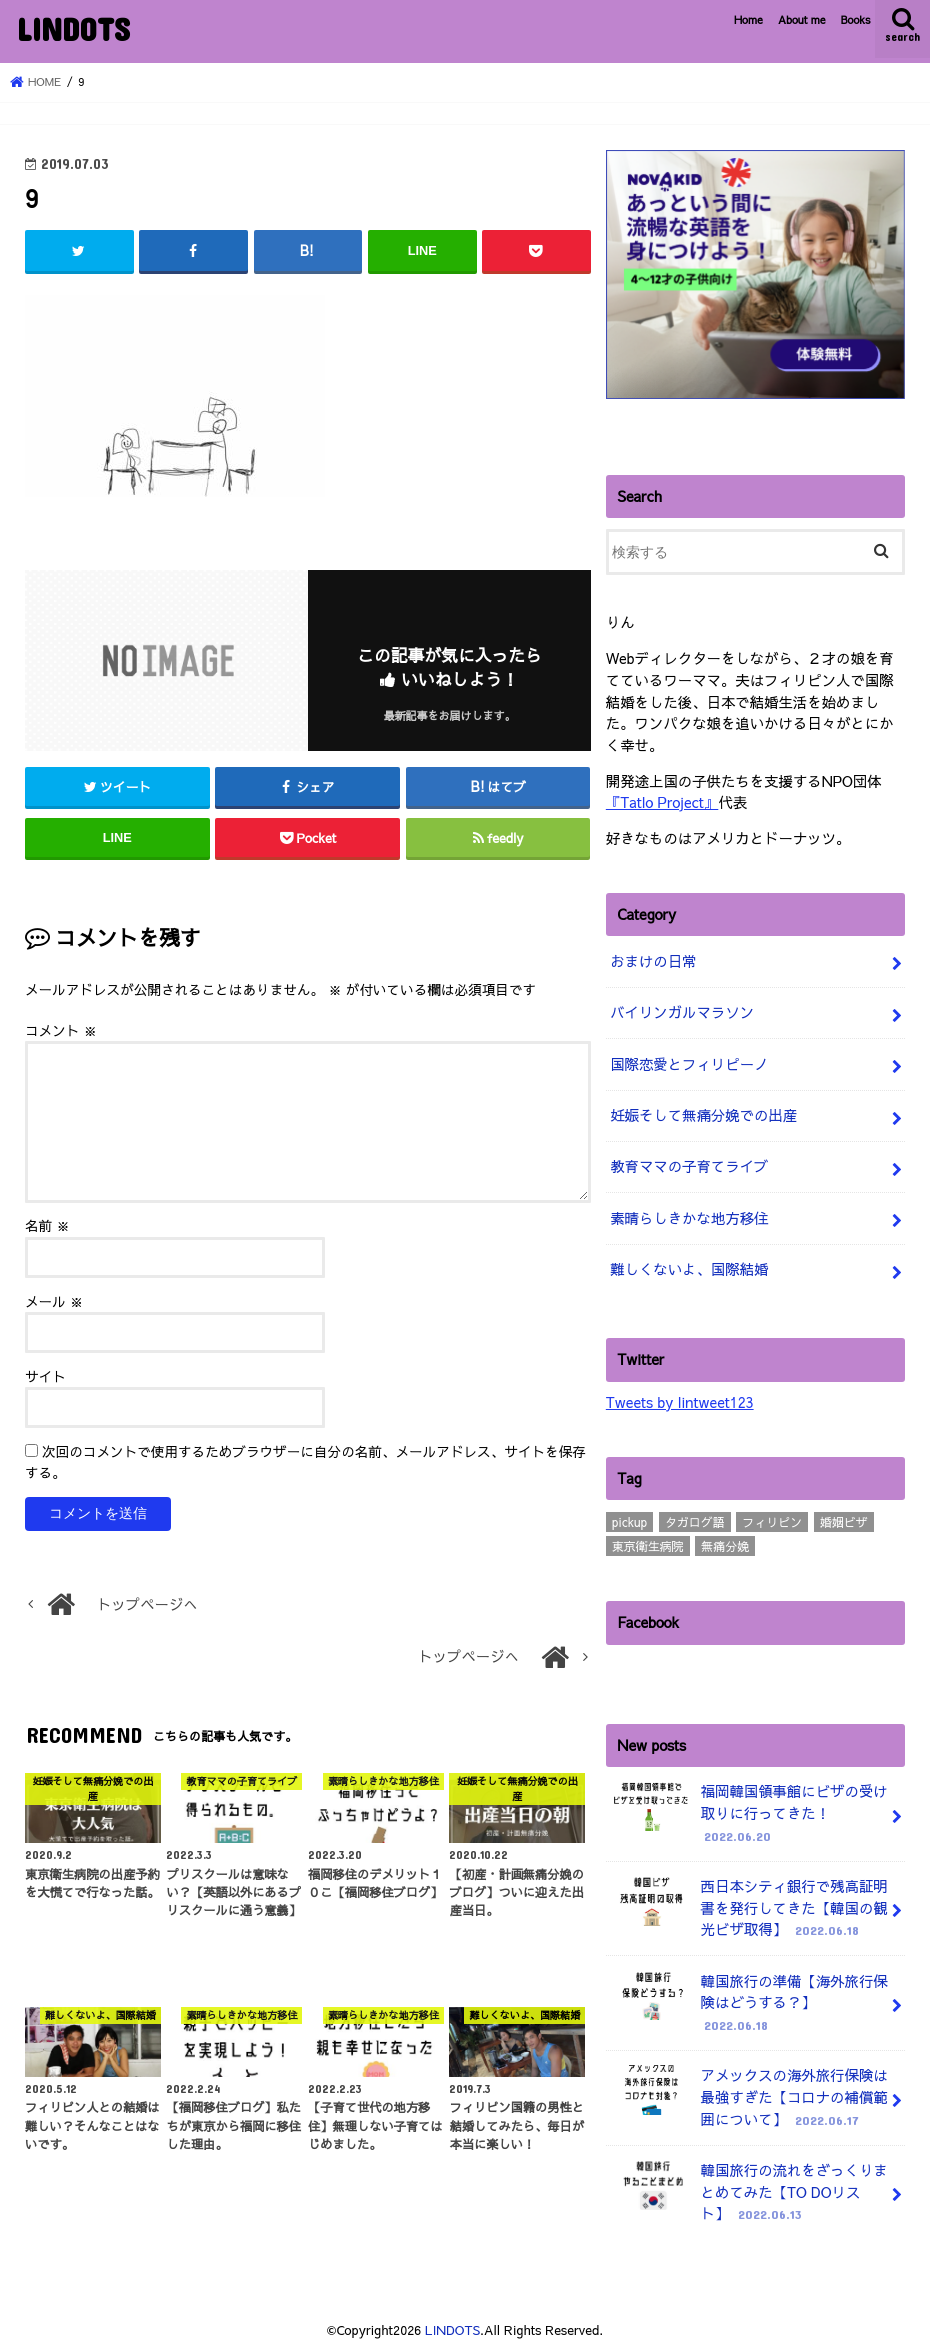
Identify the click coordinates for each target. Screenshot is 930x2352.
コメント (61, 1030)
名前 (47, 1225)
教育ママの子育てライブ (689, 1166)
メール (54, 1301)
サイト (45, 1376)
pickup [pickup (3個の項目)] (629, 1522)
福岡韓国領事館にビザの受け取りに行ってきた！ (749, 1813)
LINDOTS (73, 28)
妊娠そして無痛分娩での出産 (703, 1115)
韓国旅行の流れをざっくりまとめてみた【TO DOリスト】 (749, 2192)
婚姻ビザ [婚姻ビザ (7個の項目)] (844, 1522)
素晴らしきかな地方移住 (689, 1218)
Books (856, 19)
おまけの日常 (653, 961)
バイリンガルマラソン (682, 1012)
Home (748, 19)
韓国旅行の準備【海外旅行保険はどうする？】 (749, 2003)
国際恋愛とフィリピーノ (689, 1064)
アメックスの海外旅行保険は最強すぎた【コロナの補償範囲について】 (749, 2097)
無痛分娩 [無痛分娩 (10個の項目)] (725, 1546)
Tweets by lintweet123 (680, 1402)
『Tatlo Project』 (662, 802)
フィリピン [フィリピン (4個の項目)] (772, 1522)
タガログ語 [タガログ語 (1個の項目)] (695, 1522)
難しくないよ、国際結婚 (689, 1269)
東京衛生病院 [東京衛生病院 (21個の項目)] (648, 1546)
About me (802, 19)
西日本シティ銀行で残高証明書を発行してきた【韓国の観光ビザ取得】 (749, 1908)
